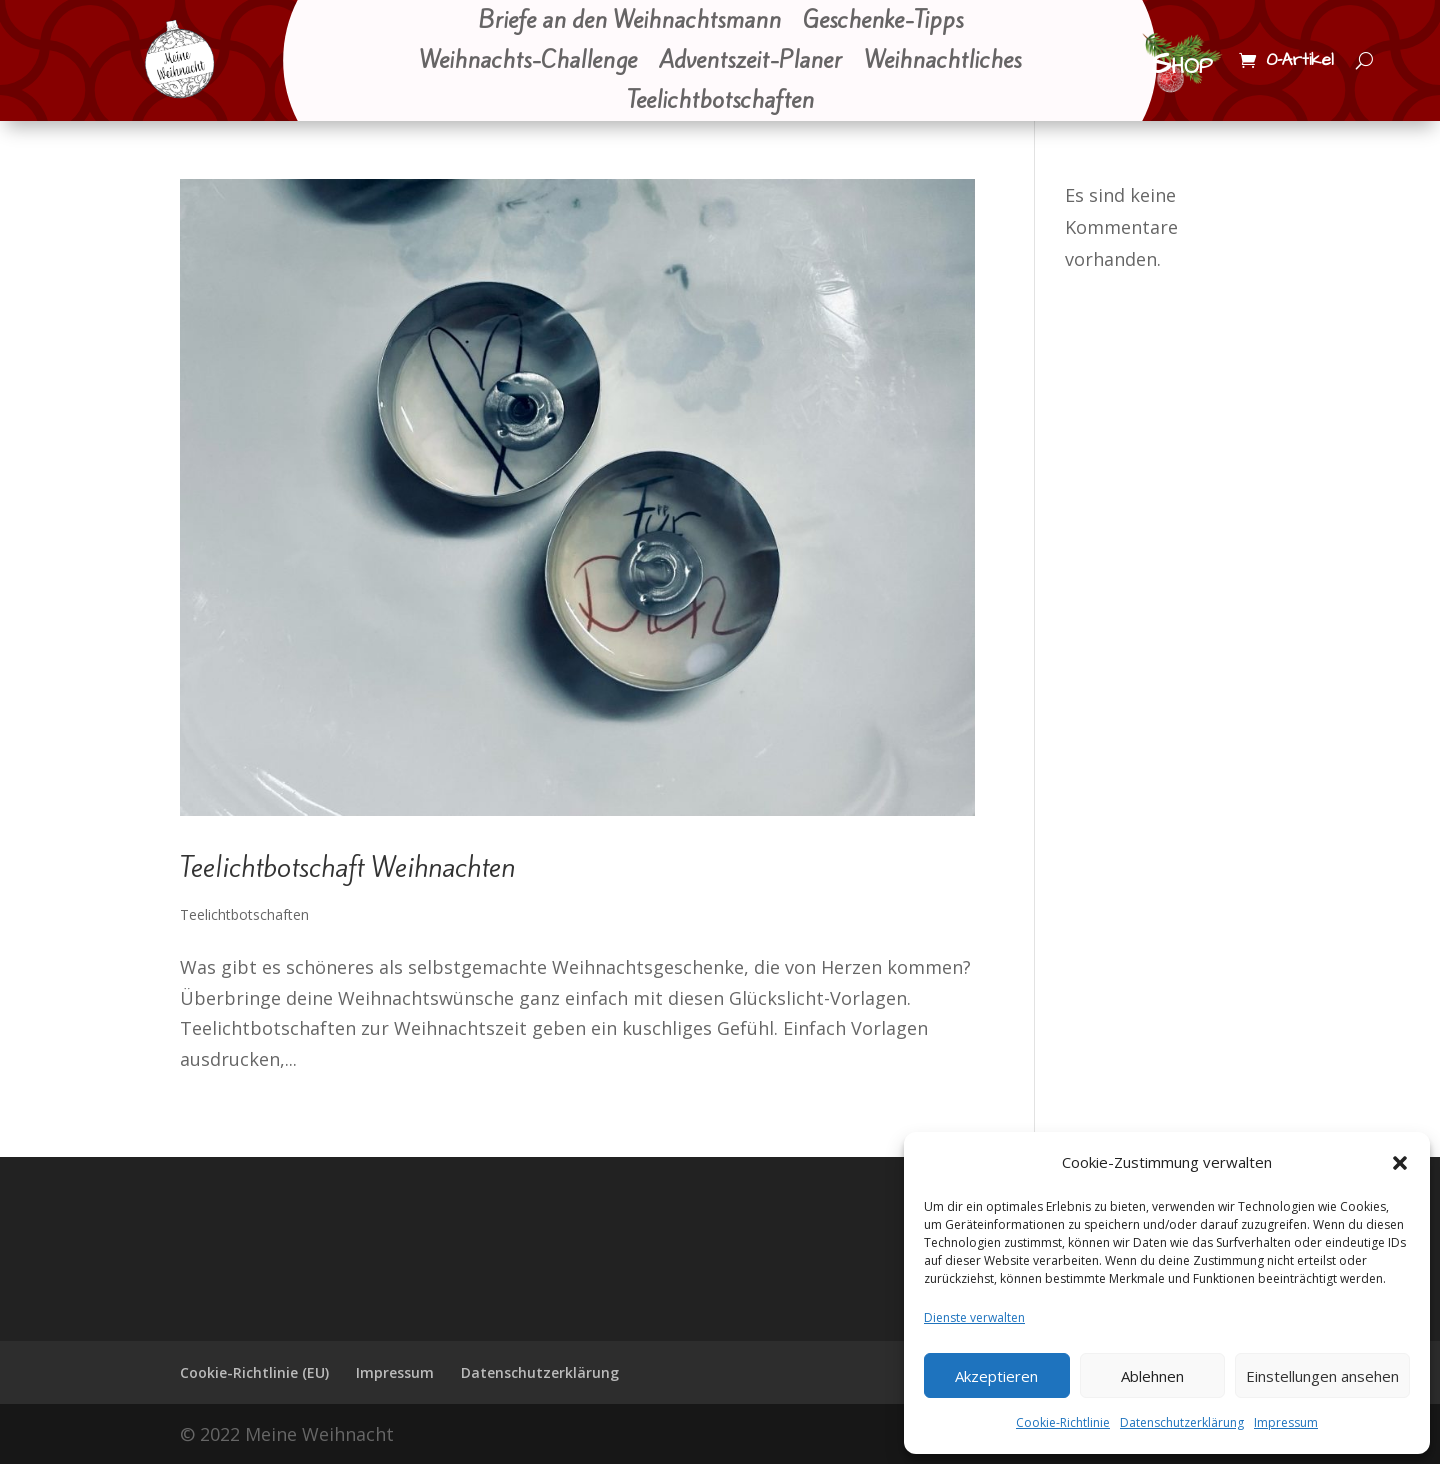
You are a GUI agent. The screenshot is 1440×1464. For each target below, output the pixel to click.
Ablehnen (1152, 1376)
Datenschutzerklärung (1182, 1422)
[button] (1400, 1163)
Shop (1182, 64)
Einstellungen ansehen (1322, 1376)
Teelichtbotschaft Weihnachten (347, 867)
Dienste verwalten (974, 1317)
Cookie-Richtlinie (1063, 1422)
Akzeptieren (996, 1376)
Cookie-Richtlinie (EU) (254, 1372)
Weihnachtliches (942, 62)
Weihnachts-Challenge (528, 62)
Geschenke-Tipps (883, 22)
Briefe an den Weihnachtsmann (629, 22)
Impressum (1286, 1422)
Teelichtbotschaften (720, 102)
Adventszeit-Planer (750, 62)
